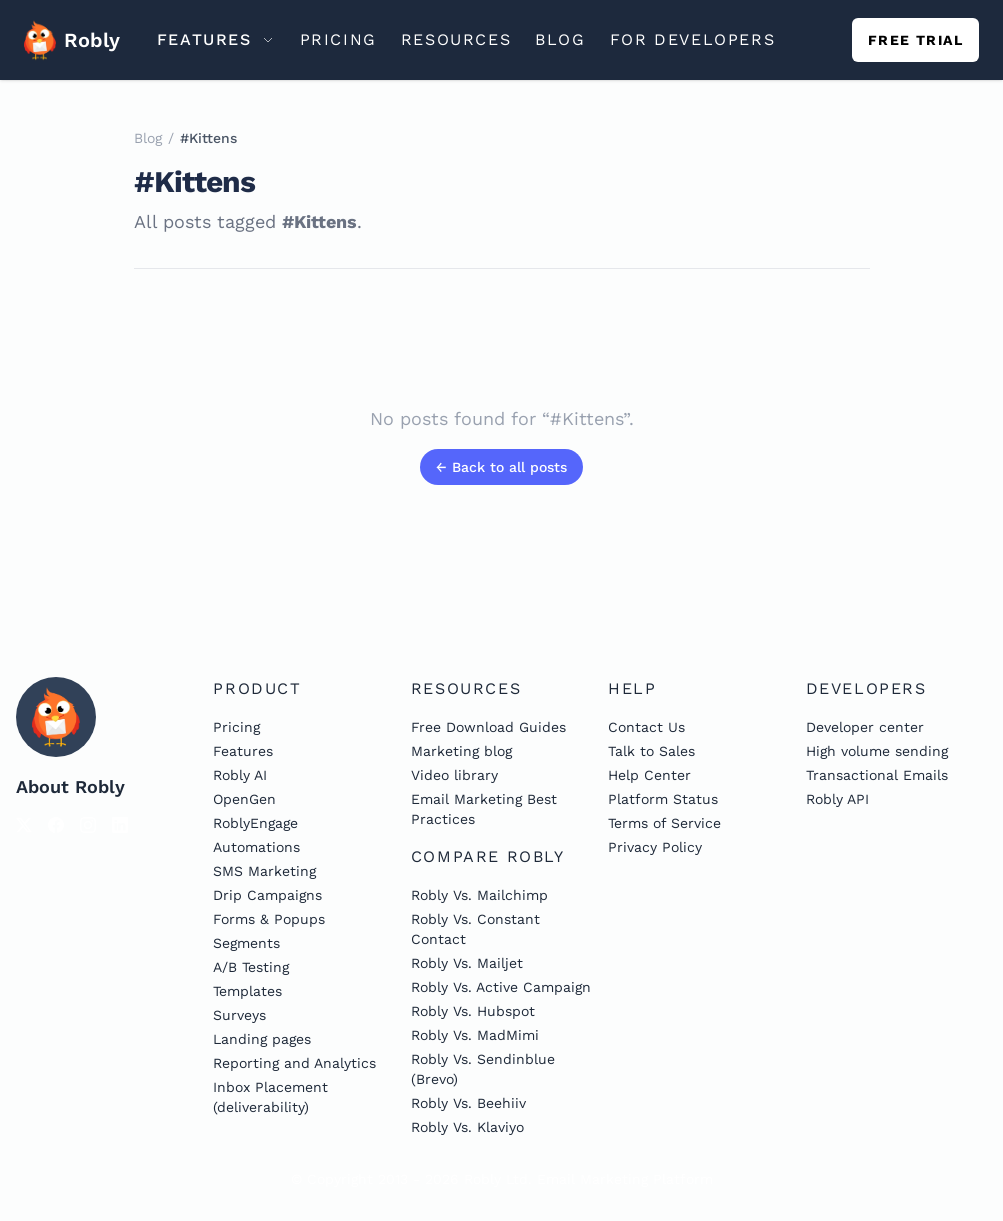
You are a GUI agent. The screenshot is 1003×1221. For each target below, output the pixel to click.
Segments (246, 943)
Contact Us (646, 727)
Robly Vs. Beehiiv (468, 1103)
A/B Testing (251, 967)
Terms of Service (664, 823)
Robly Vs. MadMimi (475, 1035)
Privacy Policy (655, 847)
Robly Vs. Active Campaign (501, 987)
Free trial (915, 40)
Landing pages (262, 1039)
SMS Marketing (264, 871)
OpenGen (244, 799)
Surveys (239, 1015)
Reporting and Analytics (294, 1063)
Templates (247, 991)
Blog (148, 138)
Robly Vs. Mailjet (467, 963)
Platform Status (663, 799)
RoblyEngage (255, 823)
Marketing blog (461, 751)
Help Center (649, 775)
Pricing (236, 727)
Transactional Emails (877, 775)
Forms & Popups (269, 919)
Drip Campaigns (267, 895)
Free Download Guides (488, 727)
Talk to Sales (651, 751)
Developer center (865, 727)
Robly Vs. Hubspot (473, 1011)
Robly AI (240, 775)
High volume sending (877, 751)
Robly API (837, 799)
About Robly (70, 786)
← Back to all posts (501, 467)
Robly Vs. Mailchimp (479, 895)
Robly (64, 40)
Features (243, 751)
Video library (454, 775)
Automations (256, 847)
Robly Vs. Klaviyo (467, 1127)
